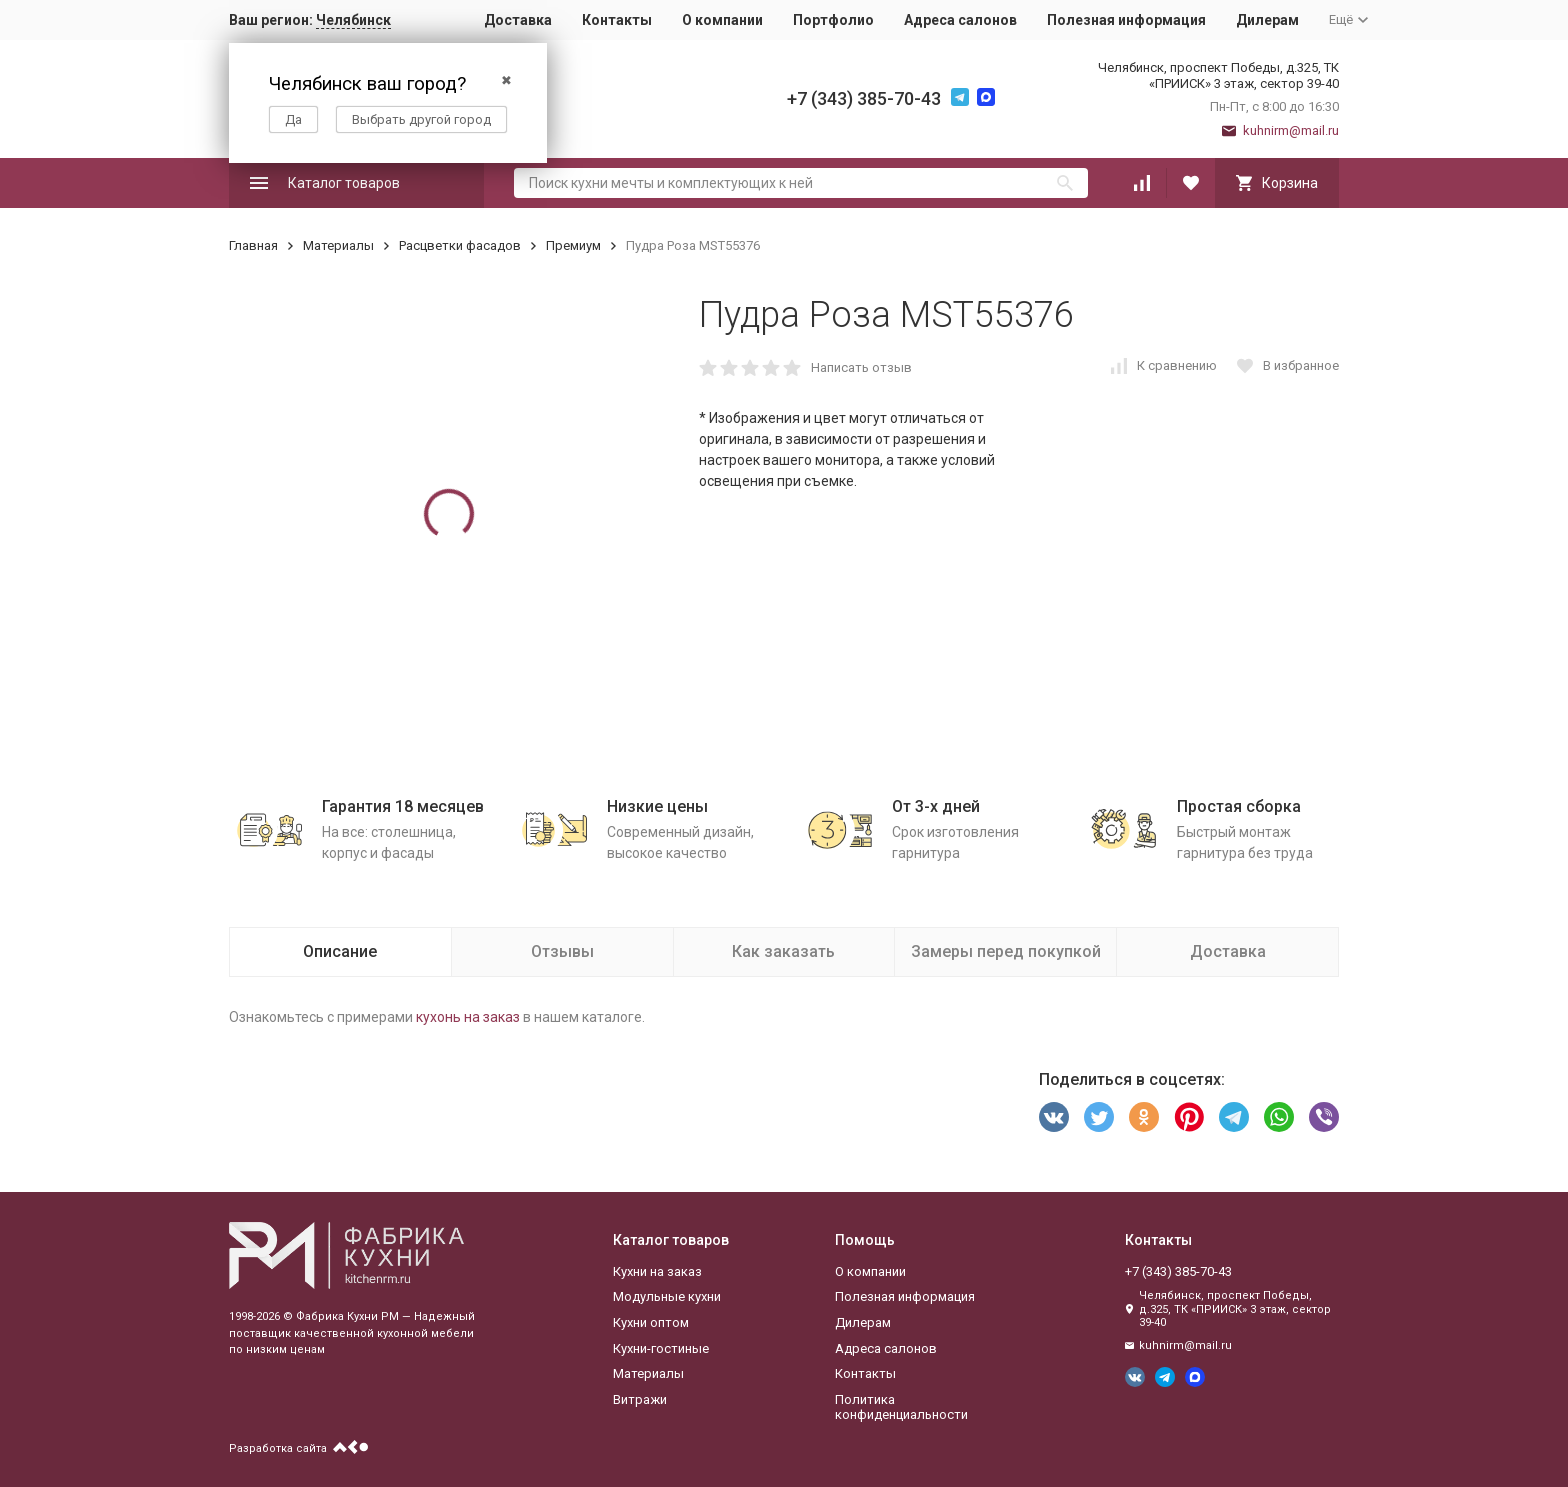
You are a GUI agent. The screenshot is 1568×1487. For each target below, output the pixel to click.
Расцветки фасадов (460, 245)
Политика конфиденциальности (901, 1407)
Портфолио (833, 20)
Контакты (617, 20)
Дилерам (1267, 20)
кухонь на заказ (468, 1017)
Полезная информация (1126, 20)
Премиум (573, 245)
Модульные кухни (667, 1296)
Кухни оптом (651, 1322)
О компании (722, 20)
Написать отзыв (861, 367)
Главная (253, 245)
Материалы (338, 245)
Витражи (640, 1399)
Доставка (518, 20)
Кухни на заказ (657, 1271)
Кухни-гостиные (661, 1348)
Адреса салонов (960, 20)
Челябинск (353, 20)
